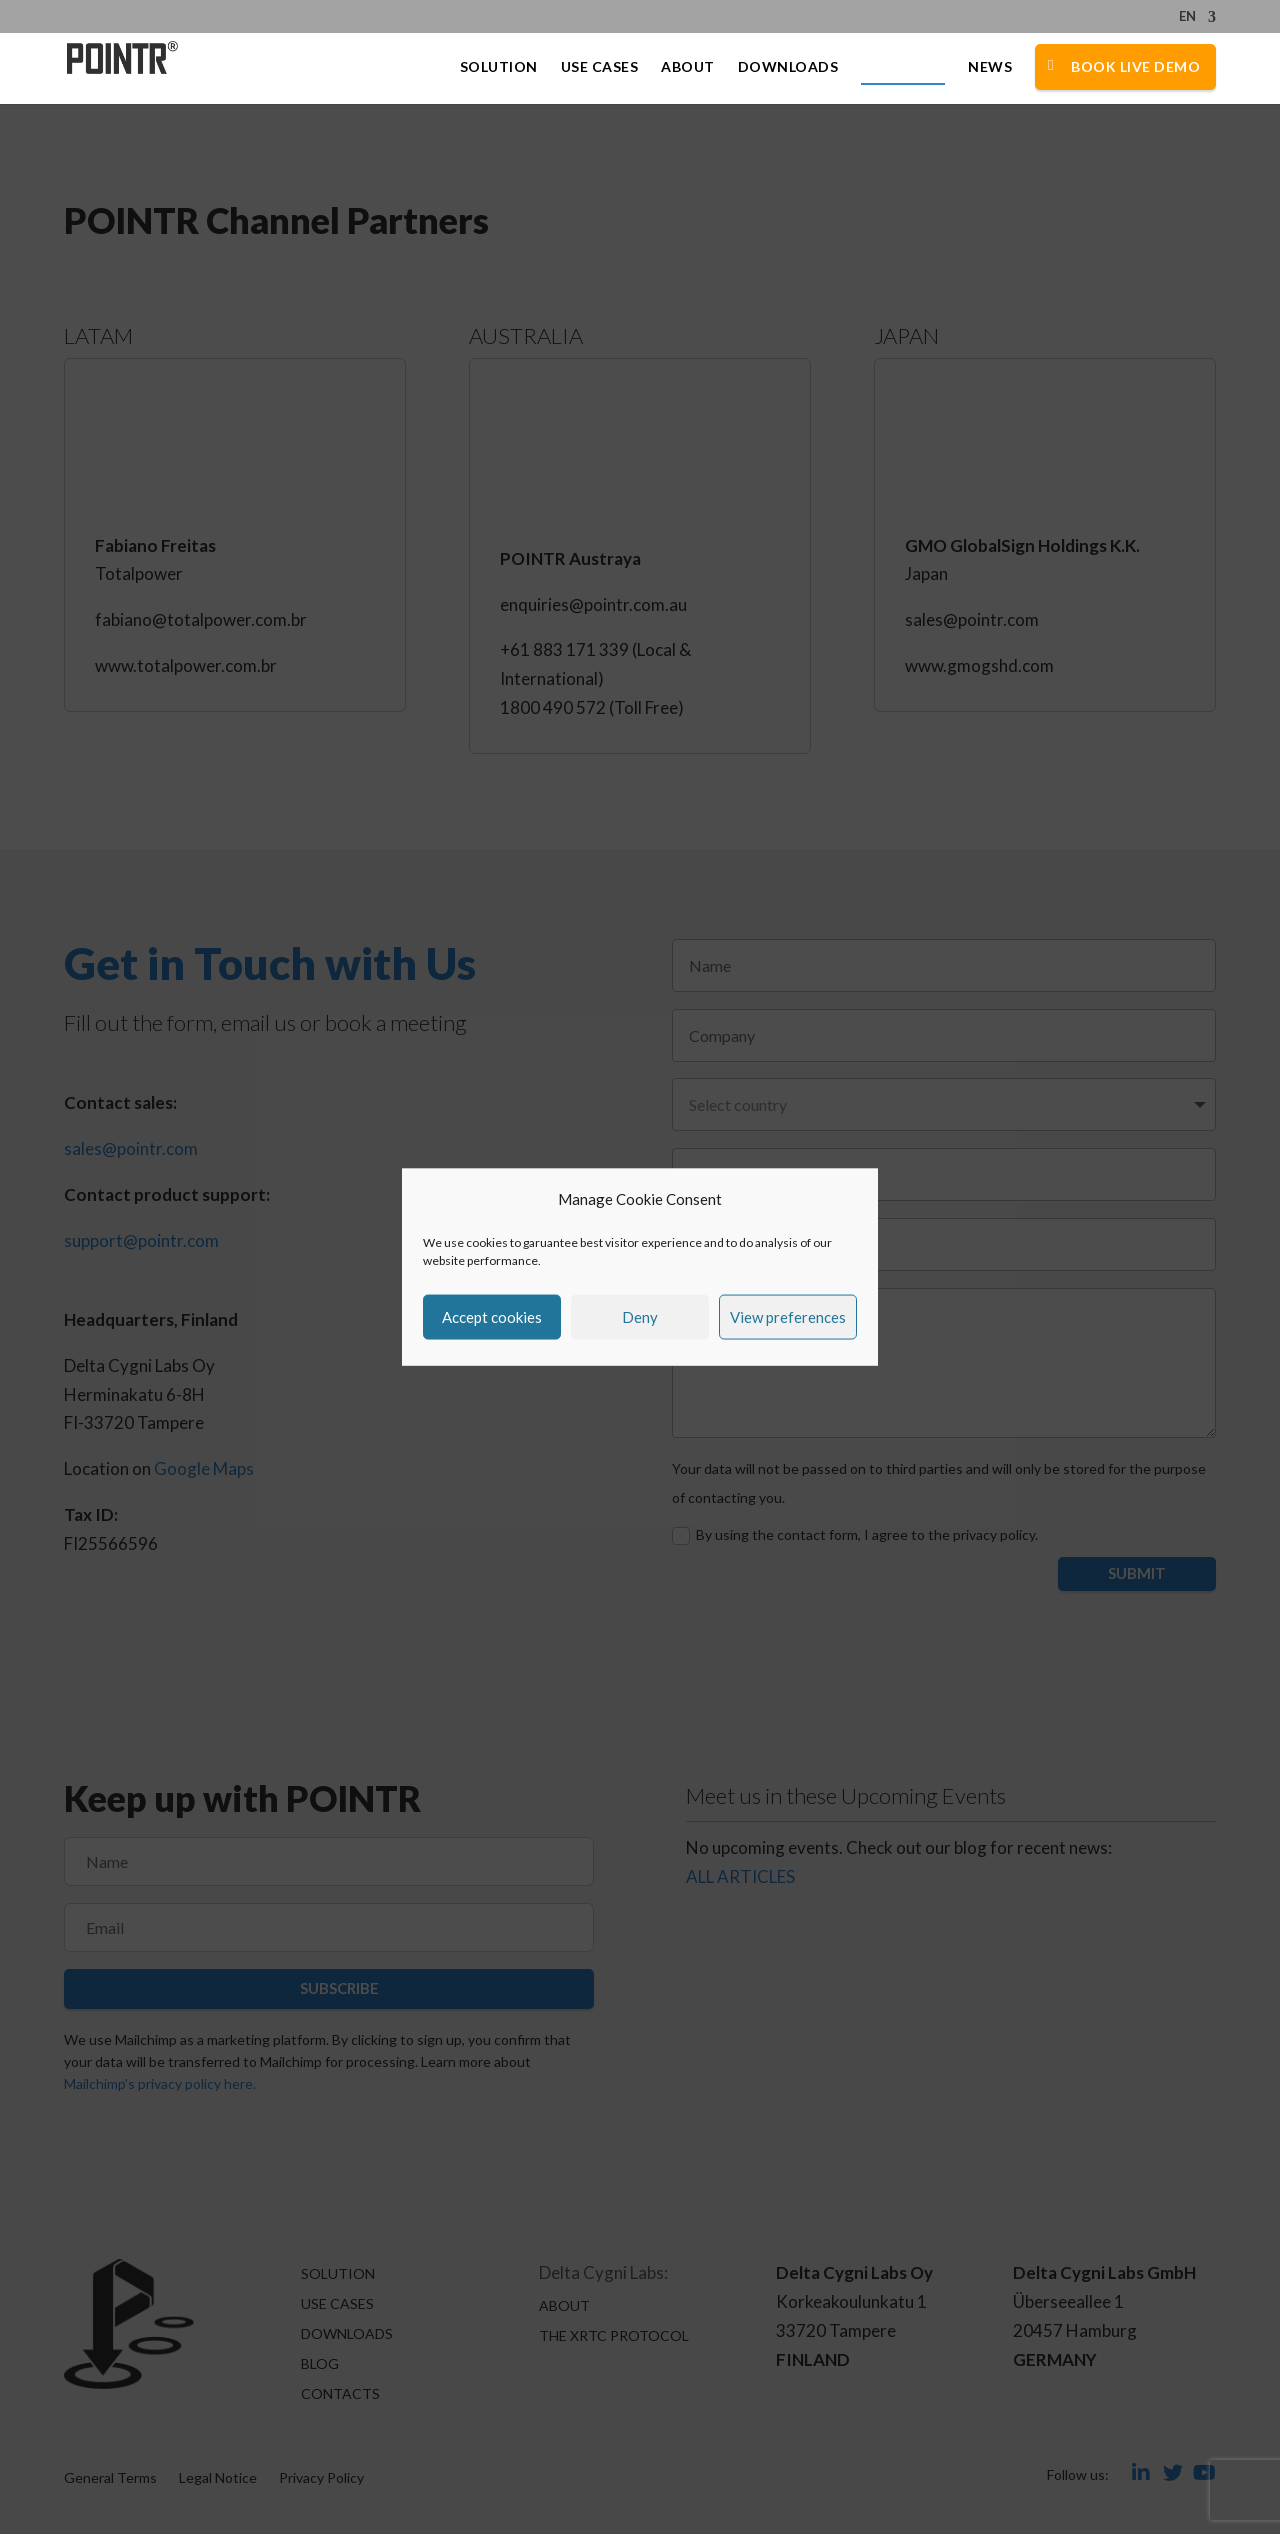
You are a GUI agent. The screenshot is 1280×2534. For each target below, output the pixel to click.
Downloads (788, 67)
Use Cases (600, 67)
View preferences (788, 1317)
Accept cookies (492, 1317)
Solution (499, 67)
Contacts (903, 67)
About (688, 67)
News (990, 67)
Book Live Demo (1135, 66)
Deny (640, 1317)
